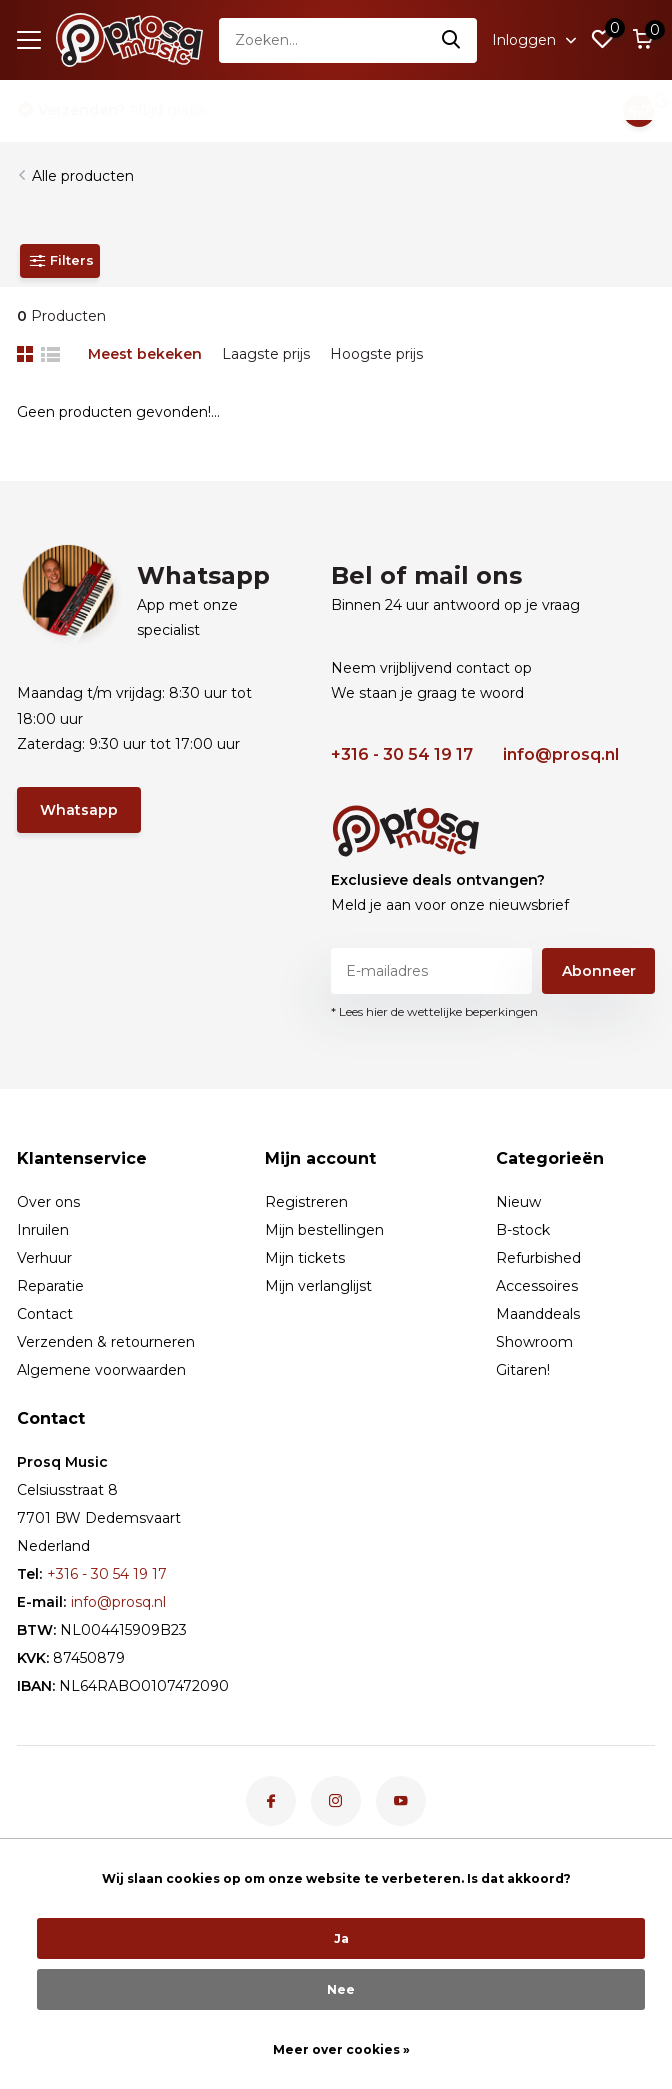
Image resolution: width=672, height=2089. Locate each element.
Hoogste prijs (376, 354)
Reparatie (50, 1286)
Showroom (534, 1342)
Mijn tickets (305, 1258)
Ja (341, 1938)
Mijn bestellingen (324, 1230)
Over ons (48, 1202)
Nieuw (518, 1202)
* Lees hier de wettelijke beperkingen (434, 1011)
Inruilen (43, 1230)
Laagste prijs (266, 354)
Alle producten (83, 176)
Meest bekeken (145, 354)
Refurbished (538, 1258)
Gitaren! (523, 1370)
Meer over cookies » (341, 2049)
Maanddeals (538, 1314)
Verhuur (44, 1258)
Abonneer (599, 971)
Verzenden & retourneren (106, 1342)
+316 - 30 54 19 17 (402, 754)
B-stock (523, 1230)
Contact (45, 1314)
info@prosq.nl (561, 754)
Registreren (306, 1202)
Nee (341, 1989)
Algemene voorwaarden (101, 1370)
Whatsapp (79, 810)
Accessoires (537, 1286)
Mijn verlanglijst (318, 1286)
